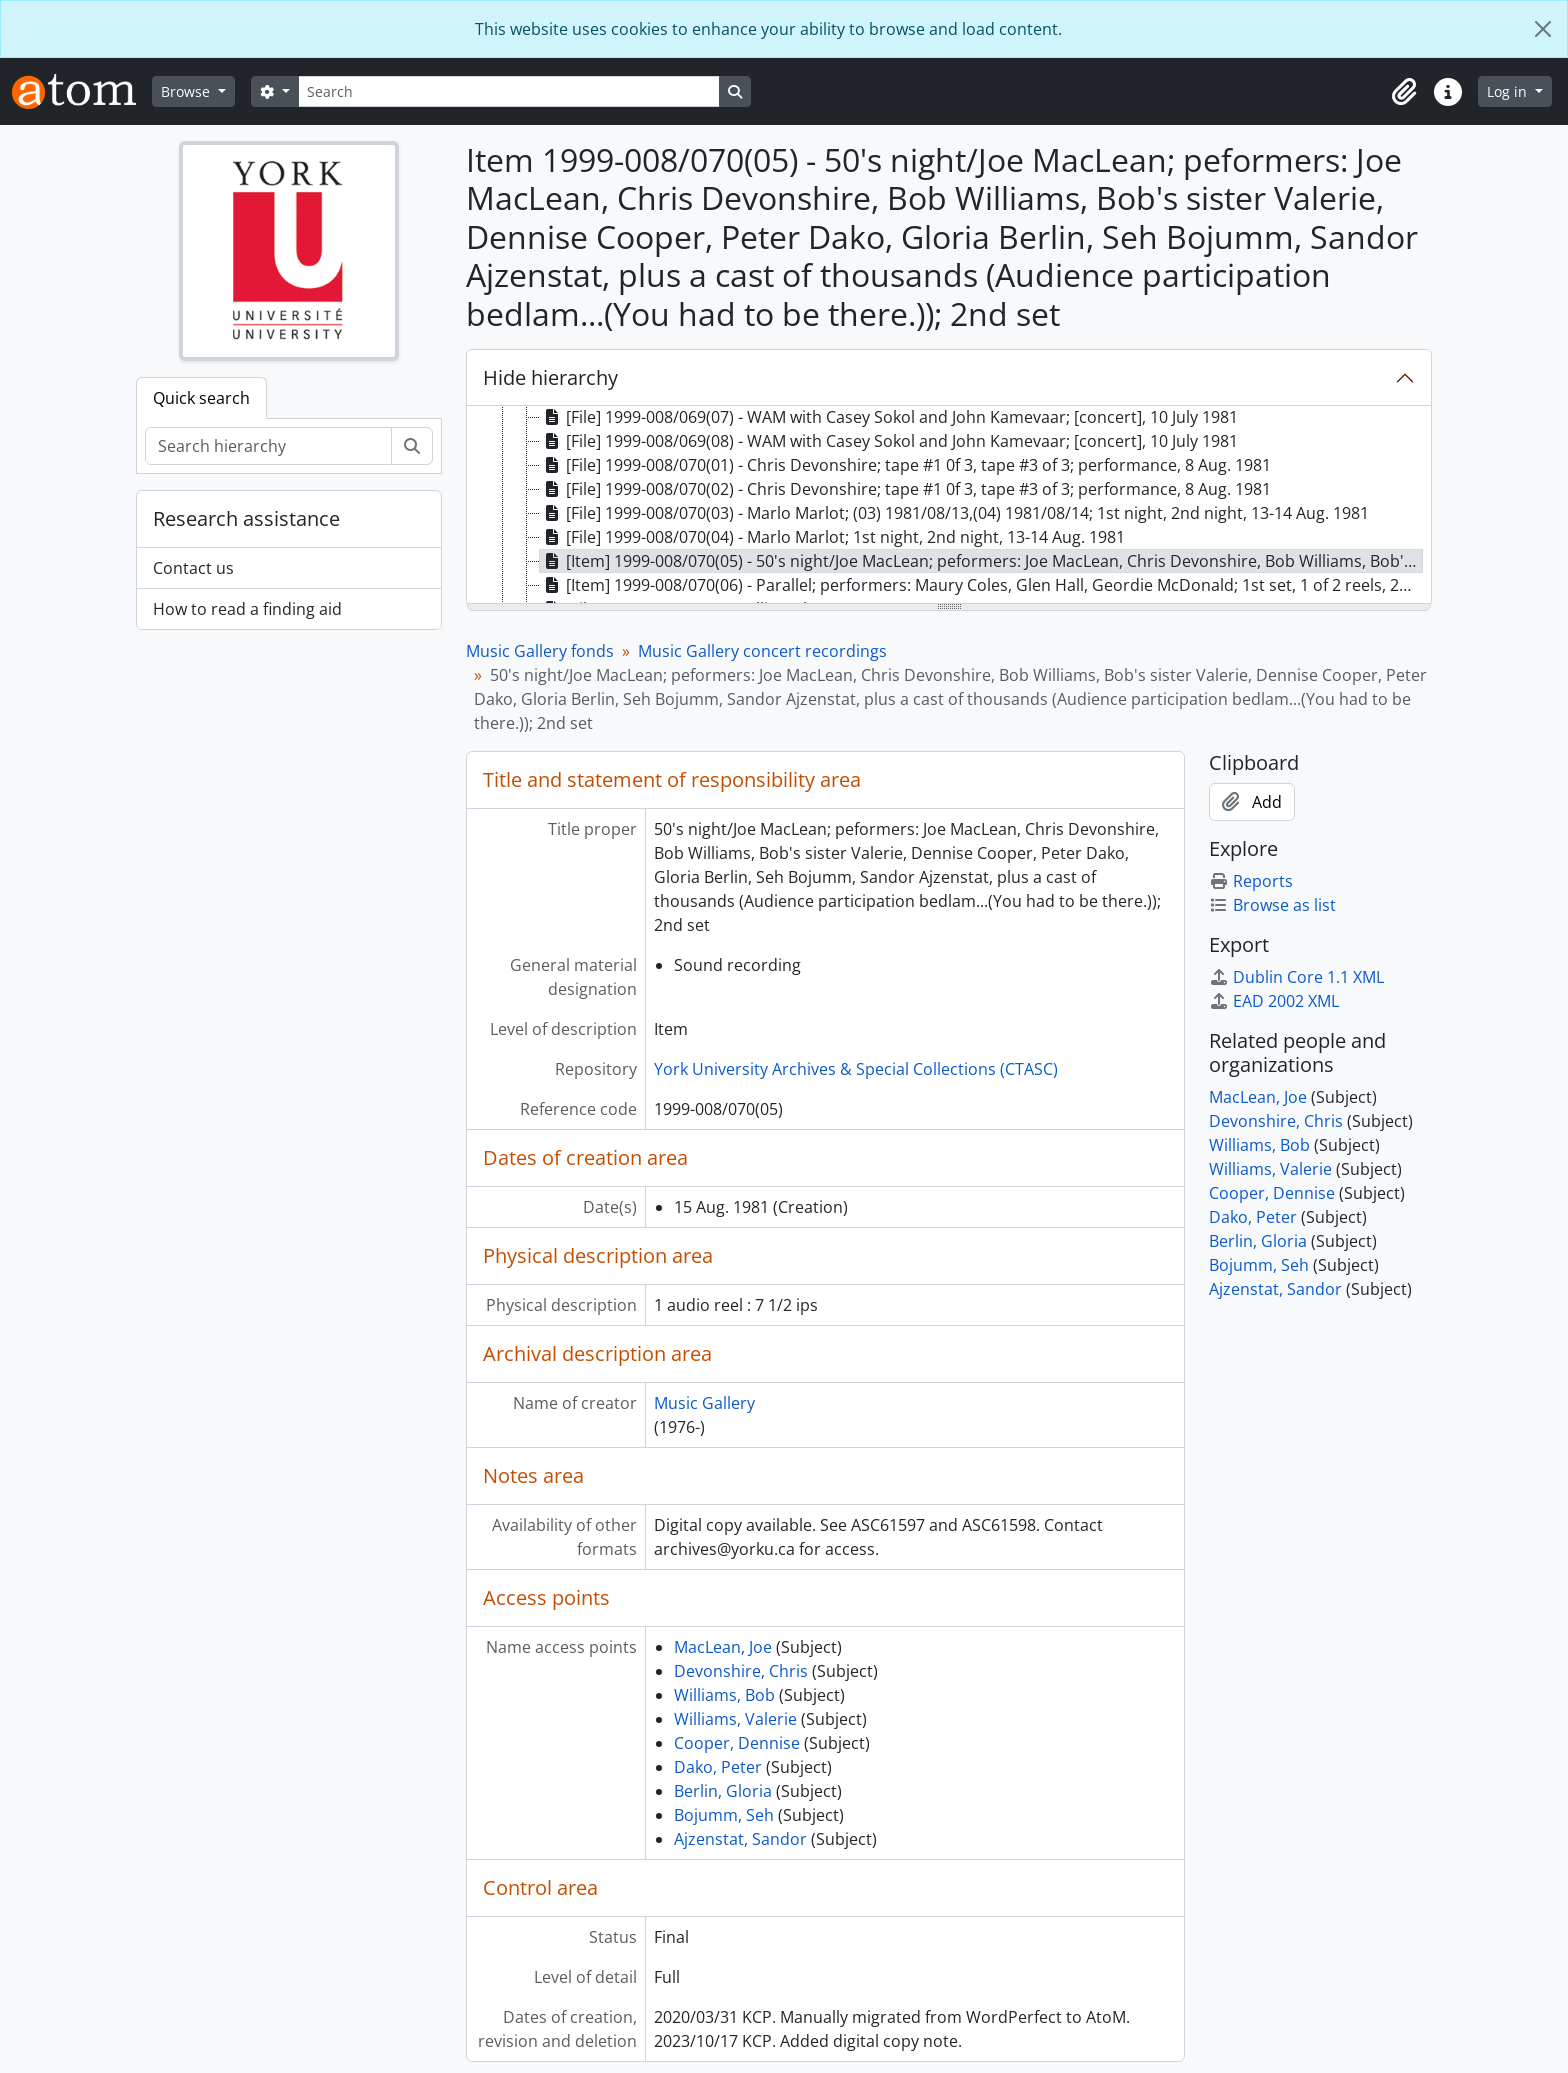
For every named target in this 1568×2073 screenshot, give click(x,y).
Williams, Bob (724, 1695)
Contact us (193, 568)
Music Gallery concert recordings (762, 651)
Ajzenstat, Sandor (740, 1839)
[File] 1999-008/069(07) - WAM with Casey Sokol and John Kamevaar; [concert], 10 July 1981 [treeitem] (889, 417)
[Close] (1543, 29)
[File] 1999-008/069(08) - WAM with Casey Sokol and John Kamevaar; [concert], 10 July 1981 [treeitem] (889, 441)
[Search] (509, 91)
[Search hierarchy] (268, 446)
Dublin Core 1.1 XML (1296, 977)
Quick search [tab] (201, 398)
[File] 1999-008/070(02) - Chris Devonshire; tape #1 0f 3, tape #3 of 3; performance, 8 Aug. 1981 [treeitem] (905, 489)
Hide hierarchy (550, 377)
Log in (1509, 91)
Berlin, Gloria (723, 1791)
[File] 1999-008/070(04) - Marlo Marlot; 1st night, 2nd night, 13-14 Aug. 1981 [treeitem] (832, 537)
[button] (1404, 92)
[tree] (949, 506)
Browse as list (1272, 905)
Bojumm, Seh (724, 1815)
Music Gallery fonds (540, 651)
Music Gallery (704, 1403)
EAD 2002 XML (1274, 1001)
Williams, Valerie (735, 1719)
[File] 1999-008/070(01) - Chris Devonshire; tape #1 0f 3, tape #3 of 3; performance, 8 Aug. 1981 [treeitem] (905, 465)
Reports (1251, 881)
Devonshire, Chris (741, 1671)
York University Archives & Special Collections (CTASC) (856, 1069)
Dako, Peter (718, 1767)
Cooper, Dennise (737, 1743)
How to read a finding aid (247, 609)
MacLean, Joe (723, 1647)
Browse (187, 91)
